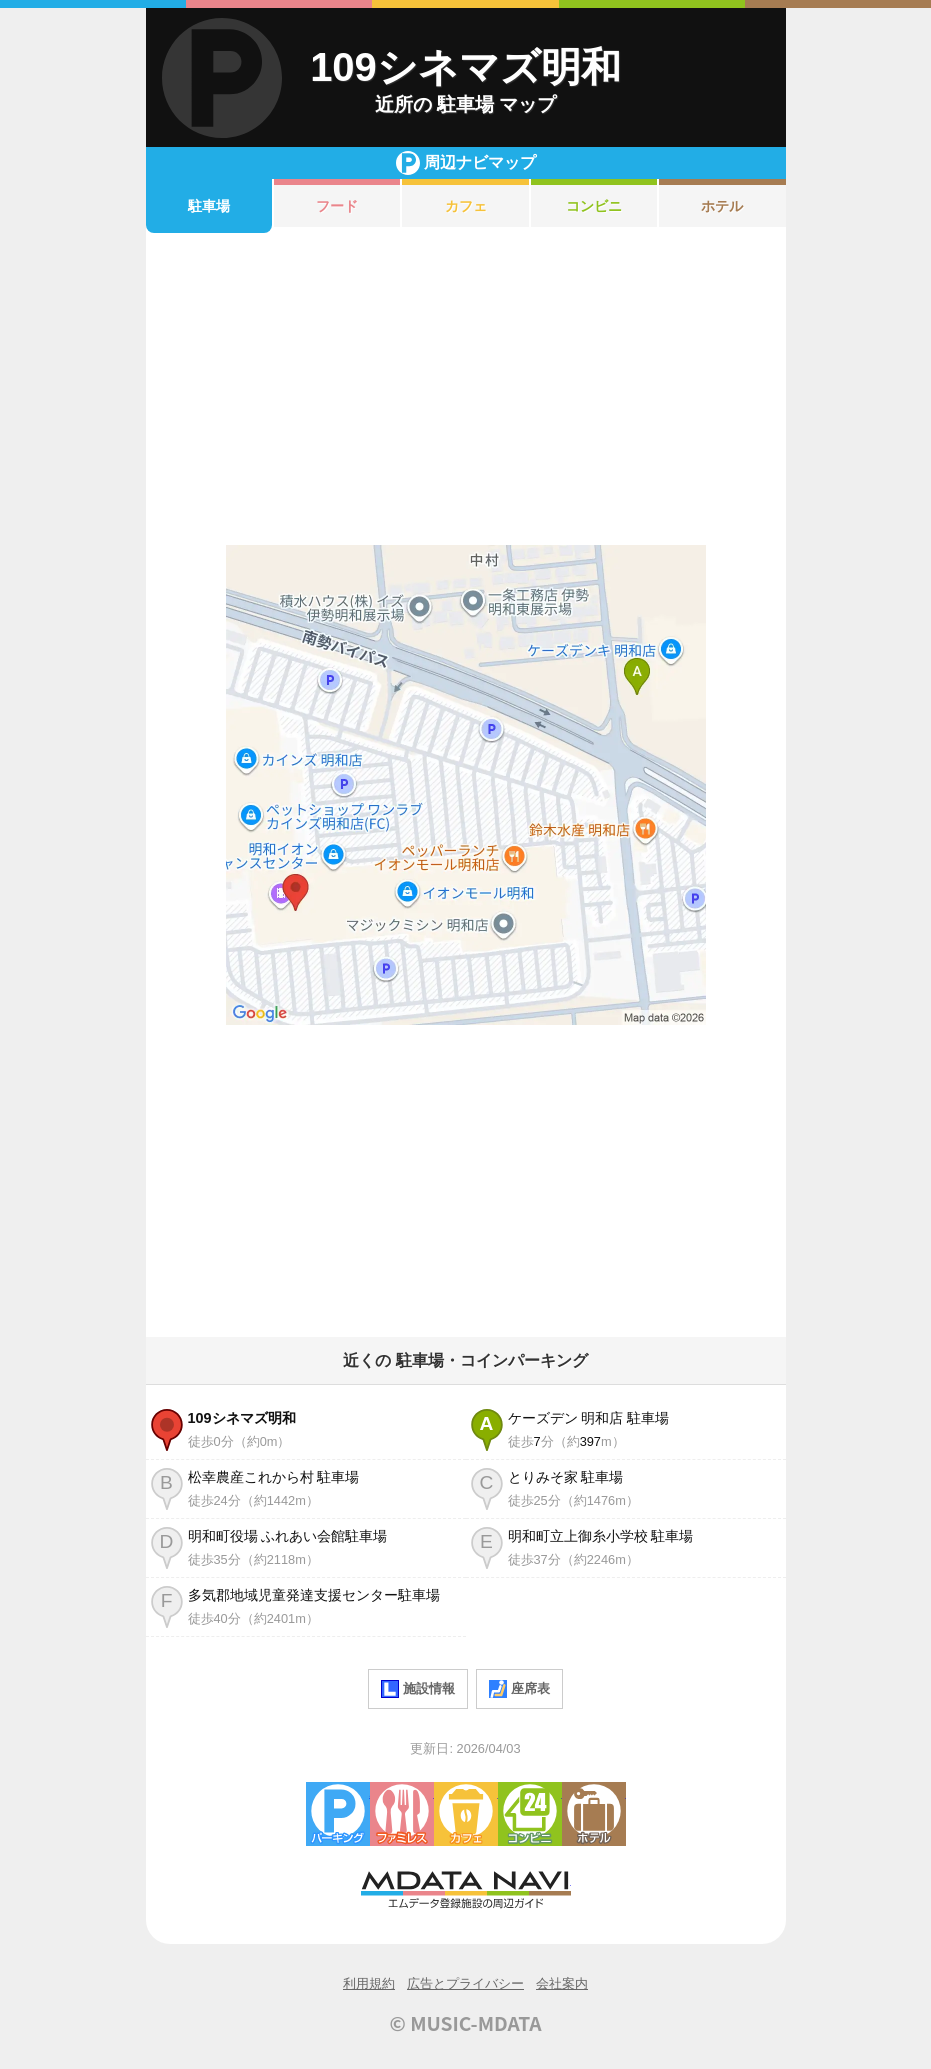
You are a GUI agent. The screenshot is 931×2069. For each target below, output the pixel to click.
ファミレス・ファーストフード (402, 1814)
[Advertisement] (466, 389)
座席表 (519, 1689)
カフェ (466, 206)
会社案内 (562, 1983)
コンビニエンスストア (530, 1814)
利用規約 (369, 1983)
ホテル (722, 206)
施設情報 (418, 1689)
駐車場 (209, 206)
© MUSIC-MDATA (466, 2023)
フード (337, 206)
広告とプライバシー (465, 1983)
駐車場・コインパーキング (338, 1814)
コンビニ (594, 206)
